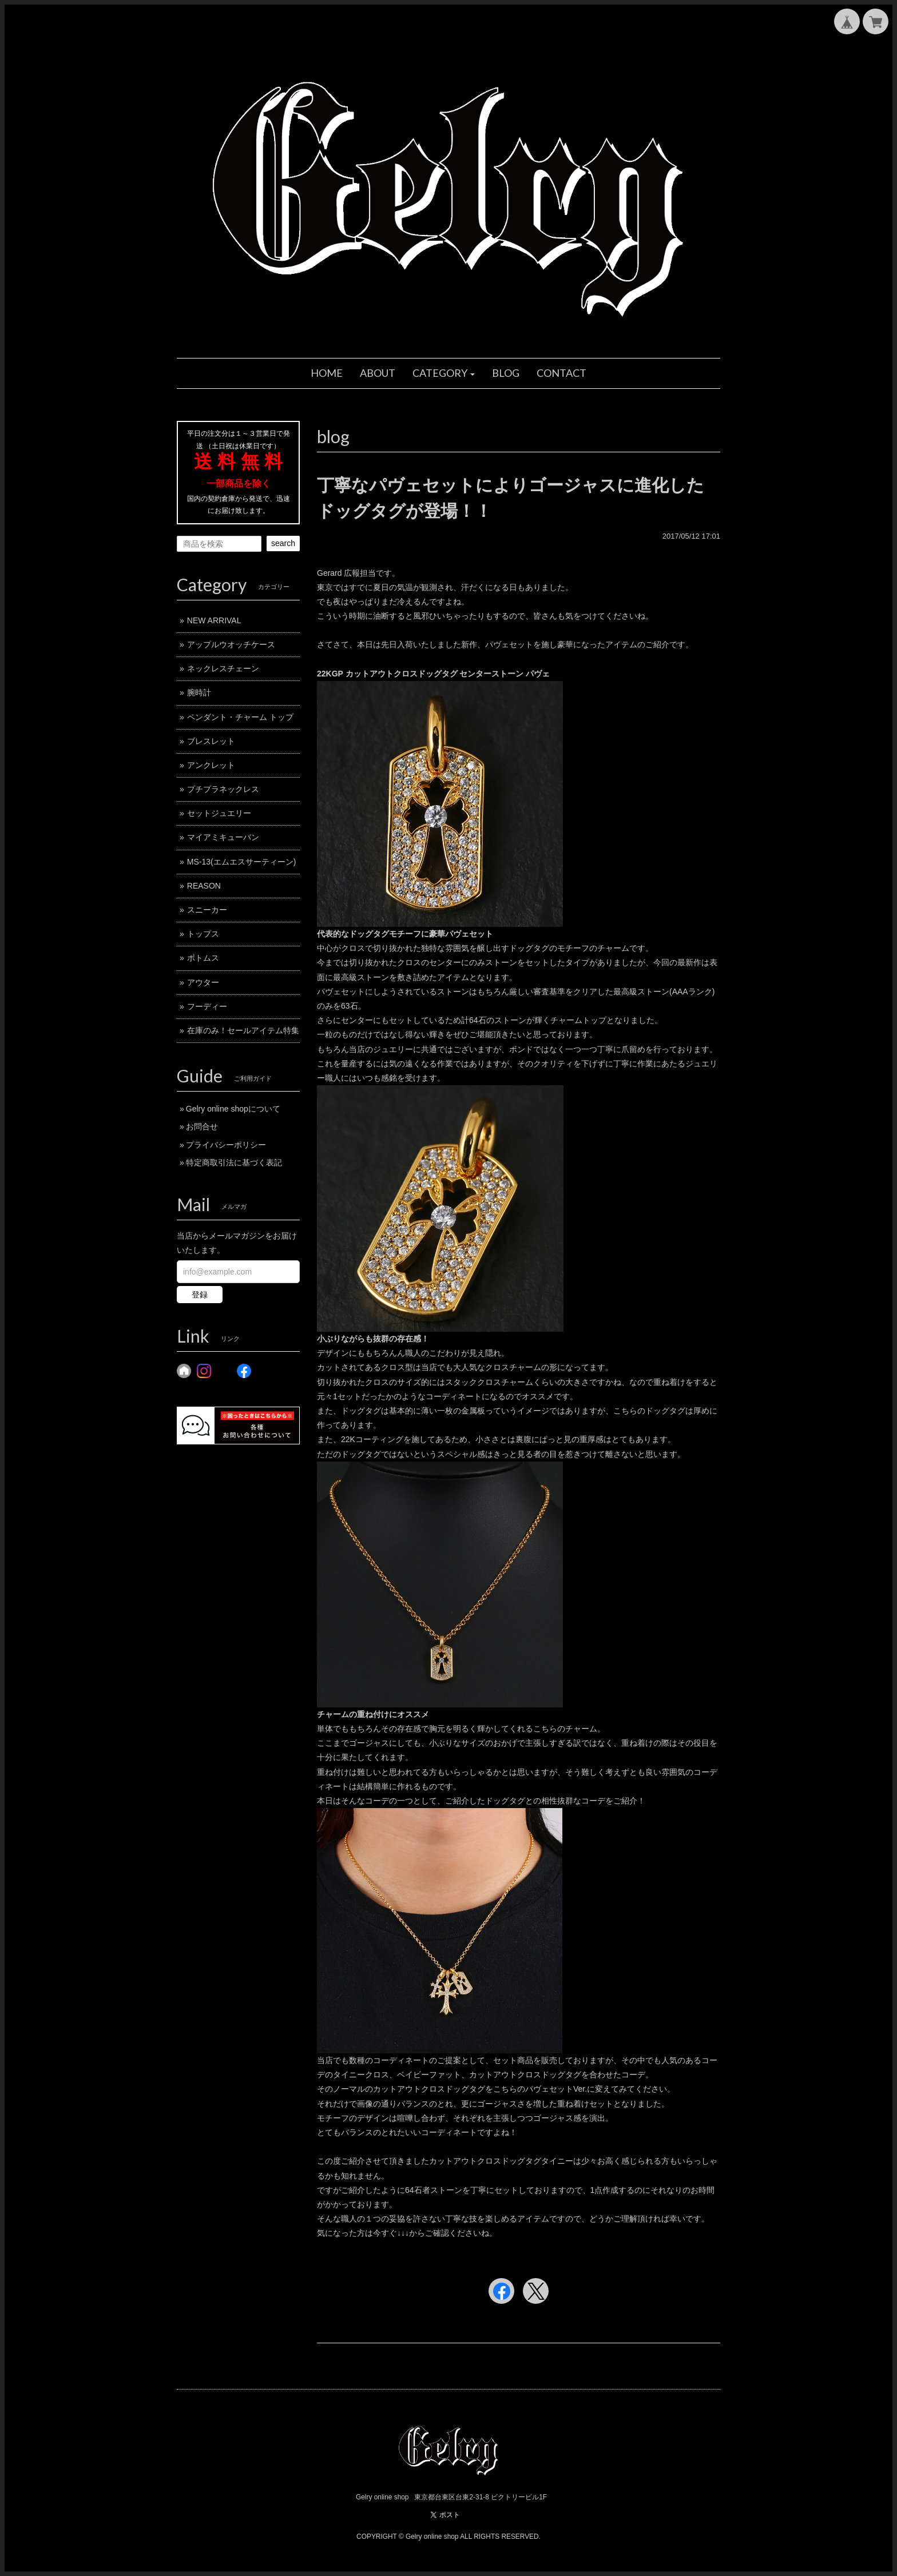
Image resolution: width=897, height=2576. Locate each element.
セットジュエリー (219, 813)
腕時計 (199, 692)
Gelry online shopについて (233, 1108)
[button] (444, 373)
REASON (204, 885)
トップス (203, 933)
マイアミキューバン (223, 837)
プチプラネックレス (223, 789)
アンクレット (211, 765)
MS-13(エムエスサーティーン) (241, 861)
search (283, 543)
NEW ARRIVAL (214, 620)
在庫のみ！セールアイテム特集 (243, 1030)
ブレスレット (211, 741)
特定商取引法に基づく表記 (234, 1162)
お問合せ (202, 1126)
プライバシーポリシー (226, 1144)
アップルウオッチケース (231, 644)
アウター (203, 982)
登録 (200, 1294)
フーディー (207, 1006)
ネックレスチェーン (223, 668)
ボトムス (203, 957)
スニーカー (207, 909)
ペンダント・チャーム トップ (240, 717)
